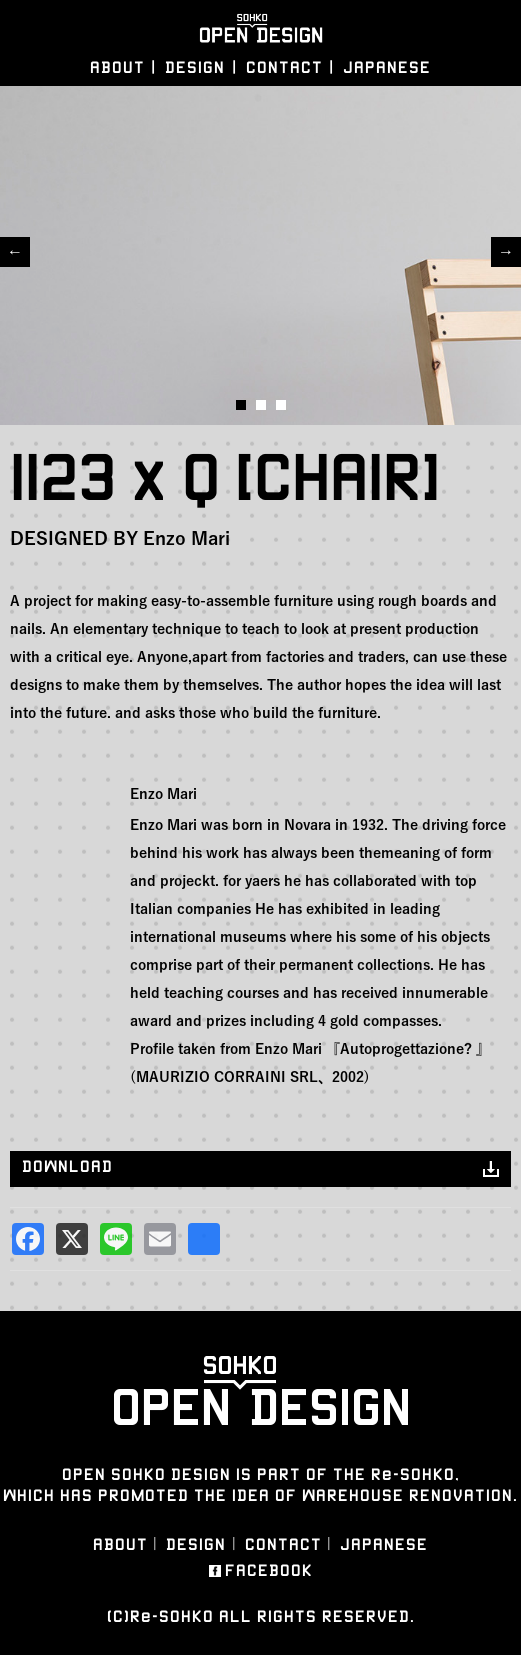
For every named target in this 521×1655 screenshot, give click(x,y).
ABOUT (117, 67)
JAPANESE (387, 67)
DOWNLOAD (67, 1166)
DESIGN (195, 67)
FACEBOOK (269, 1571)
